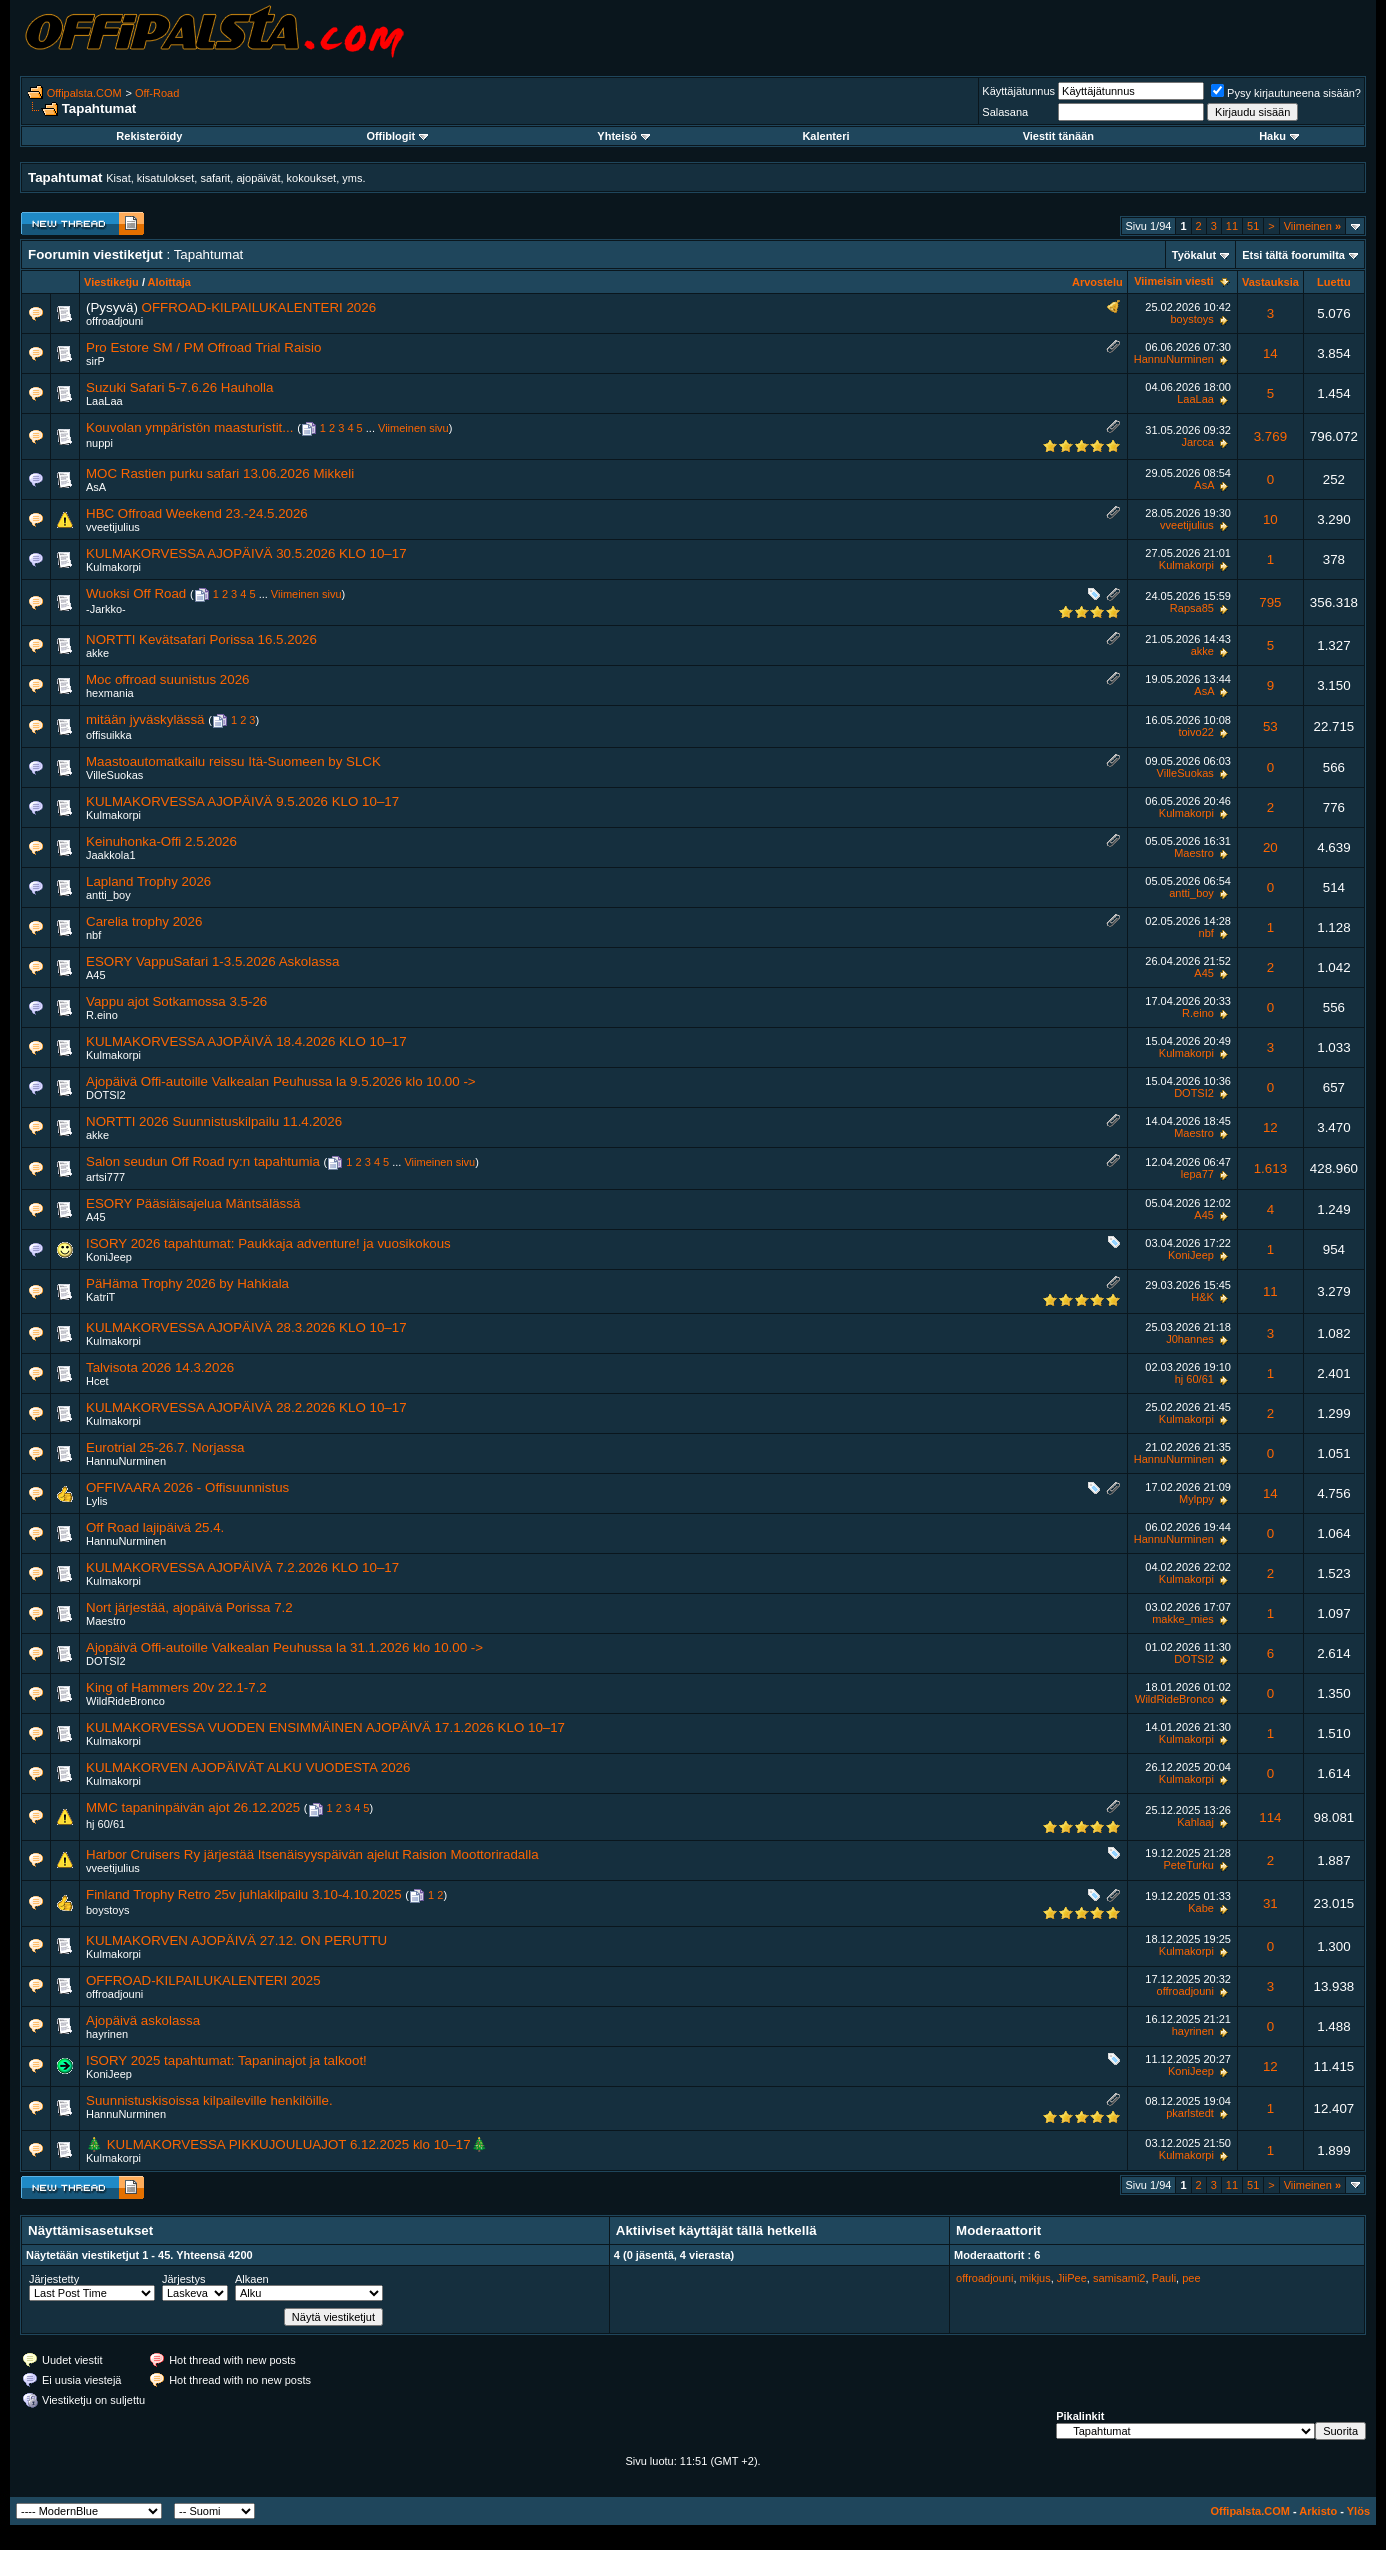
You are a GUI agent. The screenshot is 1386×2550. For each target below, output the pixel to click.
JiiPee (1072, 2278)
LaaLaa (104, 401)
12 (1270, 1127)
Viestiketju (111, 282)
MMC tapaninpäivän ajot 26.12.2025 (193, 1807)
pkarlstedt (1190, 2113)
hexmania (110, 693)
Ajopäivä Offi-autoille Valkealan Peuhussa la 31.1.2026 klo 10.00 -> (284, 1647)
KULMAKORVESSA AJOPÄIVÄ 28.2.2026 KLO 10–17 (246, 1407)
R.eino (102, 1015)
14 (1270, 353)
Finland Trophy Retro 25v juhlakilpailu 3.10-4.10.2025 (244, 1894)
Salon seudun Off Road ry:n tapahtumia (203, 1161)
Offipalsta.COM (84, 93)
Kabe (1201, 1908)
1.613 (1270, 1168)
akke (97, 653)
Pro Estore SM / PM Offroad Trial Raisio (203, 347)
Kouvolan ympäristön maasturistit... (189, 427)
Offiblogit (397, 136)
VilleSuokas (114, 775)
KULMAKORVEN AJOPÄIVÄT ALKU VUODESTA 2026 (248, 1767)
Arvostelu (1097, 282)
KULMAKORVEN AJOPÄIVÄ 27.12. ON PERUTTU (236, 1940)
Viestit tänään (1058, 136)
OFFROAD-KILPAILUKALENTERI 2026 (259, 307)
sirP (95, 361)
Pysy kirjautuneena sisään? (1286, 93)
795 (1270, 602)
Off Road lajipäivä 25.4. (155, 1527)
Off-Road (157, 93)
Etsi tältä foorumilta (1293, 255)
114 (1270, 1817)
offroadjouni (114, 321)
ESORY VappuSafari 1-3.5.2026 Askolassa (212, 961)
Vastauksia (1270, 282)
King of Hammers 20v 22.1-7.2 (176, 1687)
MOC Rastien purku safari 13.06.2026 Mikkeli (220, 473)
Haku (1279, 136)
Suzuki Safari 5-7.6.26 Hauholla (179, 387)
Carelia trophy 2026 (144, 921)
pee (1191, 2278)
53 (1270, 726)
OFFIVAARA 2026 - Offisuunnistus (187, 1487)
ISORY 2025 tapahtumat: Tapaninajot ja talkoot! (226, 2060)
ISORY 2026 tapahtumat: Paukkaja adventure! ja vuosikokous (268, 1243)
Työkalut (1194, 255)
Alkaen (252, 2279)
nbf (93, 935)
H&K (1202, 1297)
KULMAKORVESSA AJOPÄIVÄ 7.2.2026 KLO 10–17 (242, 1567)
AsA (96, 487)
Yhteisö (623, 136)
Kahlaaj (1195, 1822)
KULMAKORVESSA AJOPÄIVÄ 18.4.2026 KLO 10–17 (246, 1041)
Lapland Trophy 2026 (148, 881)
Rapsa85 (1192, 608)
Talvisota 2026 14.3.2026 (160, 1367)
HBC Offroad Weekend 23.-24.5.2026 (197, 513)
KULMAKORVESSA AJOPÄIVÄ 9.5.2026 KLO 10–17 (242, 801)
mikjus (1035, 2278)
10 (1270, 519)
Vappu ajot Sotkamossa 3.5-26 (176, 1001)
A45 (96, 975)
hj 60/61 (1194, 1379)
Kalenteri (825, 136)
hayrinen (107, 2034)
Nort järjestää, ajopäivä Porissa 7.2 (189, 1607)
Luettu (1334, 282)
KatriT (100, 1297)
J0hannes (1190, 1339)
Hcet (97, 1381)
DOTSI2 (106, 1095)
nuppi (99, 443)
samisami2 (1119, 2278)
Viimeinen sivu (413, 428)
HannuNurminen (1174, 359)
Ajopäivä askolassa (143, 2020)
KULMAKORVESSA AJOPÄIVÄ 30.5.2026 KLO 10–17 (246, 553)
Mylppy (1196, 1499)
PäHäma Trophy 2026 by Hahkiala (187, 1283)
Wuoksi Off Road (136, 593)
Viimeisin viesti (1173, 281)
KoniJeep (109, 1257)
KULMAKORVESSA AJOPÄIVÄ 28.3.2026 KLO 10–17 (246, 1327)
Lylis (97, 1501)
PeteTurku (1189, 1865)
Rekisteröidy (149, 136)
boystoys (1191, 319)
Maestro (1194, 853)
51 (1253, 226)
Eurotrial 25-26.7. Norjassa (165, 1447)
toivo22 (1195, 732)
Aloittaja (169, 282)
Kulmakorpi (113, 567)
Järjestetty (54, 2279)
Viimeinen (1312, 226)
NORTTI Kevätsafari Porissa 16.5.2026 (201, 639)
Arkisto (1318, 2511)
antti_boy (108, 895)
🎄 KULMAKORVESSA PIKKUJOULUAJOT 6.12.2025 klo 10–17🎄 (287, 2144)
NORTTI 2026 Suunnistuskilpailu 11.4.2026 (214, 1121)
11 (1232, 226)
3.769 (1270, 436)
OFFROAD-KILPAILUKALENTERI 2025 (203, 1980)
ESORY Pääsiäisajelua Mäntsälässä (193, 1203)
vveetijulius (113, 527)
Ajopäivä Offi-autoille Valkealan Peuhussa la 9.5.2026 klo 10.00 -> (281, 1081)
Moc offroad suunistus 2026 (168, 679)
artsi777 (105, 1177)
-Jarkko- (106, 609)
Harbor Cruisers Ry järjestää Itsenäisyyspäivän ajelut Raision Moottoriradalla (312, 1854)
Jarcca (1197, 442)
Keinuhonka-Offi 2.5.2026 (161, 841)
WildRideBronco (125, 1701)
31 (1270, 1903)
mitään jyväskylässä (145, 719)
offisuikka (109, 735)
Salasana (1005, 112)
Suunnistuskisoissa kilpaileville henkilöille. (209, 2100)
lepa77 (1197, 1174)
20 (1270, 847)
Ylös (1358, 2511)
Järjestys (183, 2279)
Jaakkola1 (111, 855)
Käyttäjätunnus (1018, 91)
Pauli (1164, 2278)
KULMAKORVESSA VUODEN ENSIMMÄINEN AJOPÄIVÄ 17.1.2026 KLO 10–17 (325, 1727)
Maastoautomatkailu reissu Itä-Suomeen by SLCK (233, 761)
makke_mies (1183, 1619)
